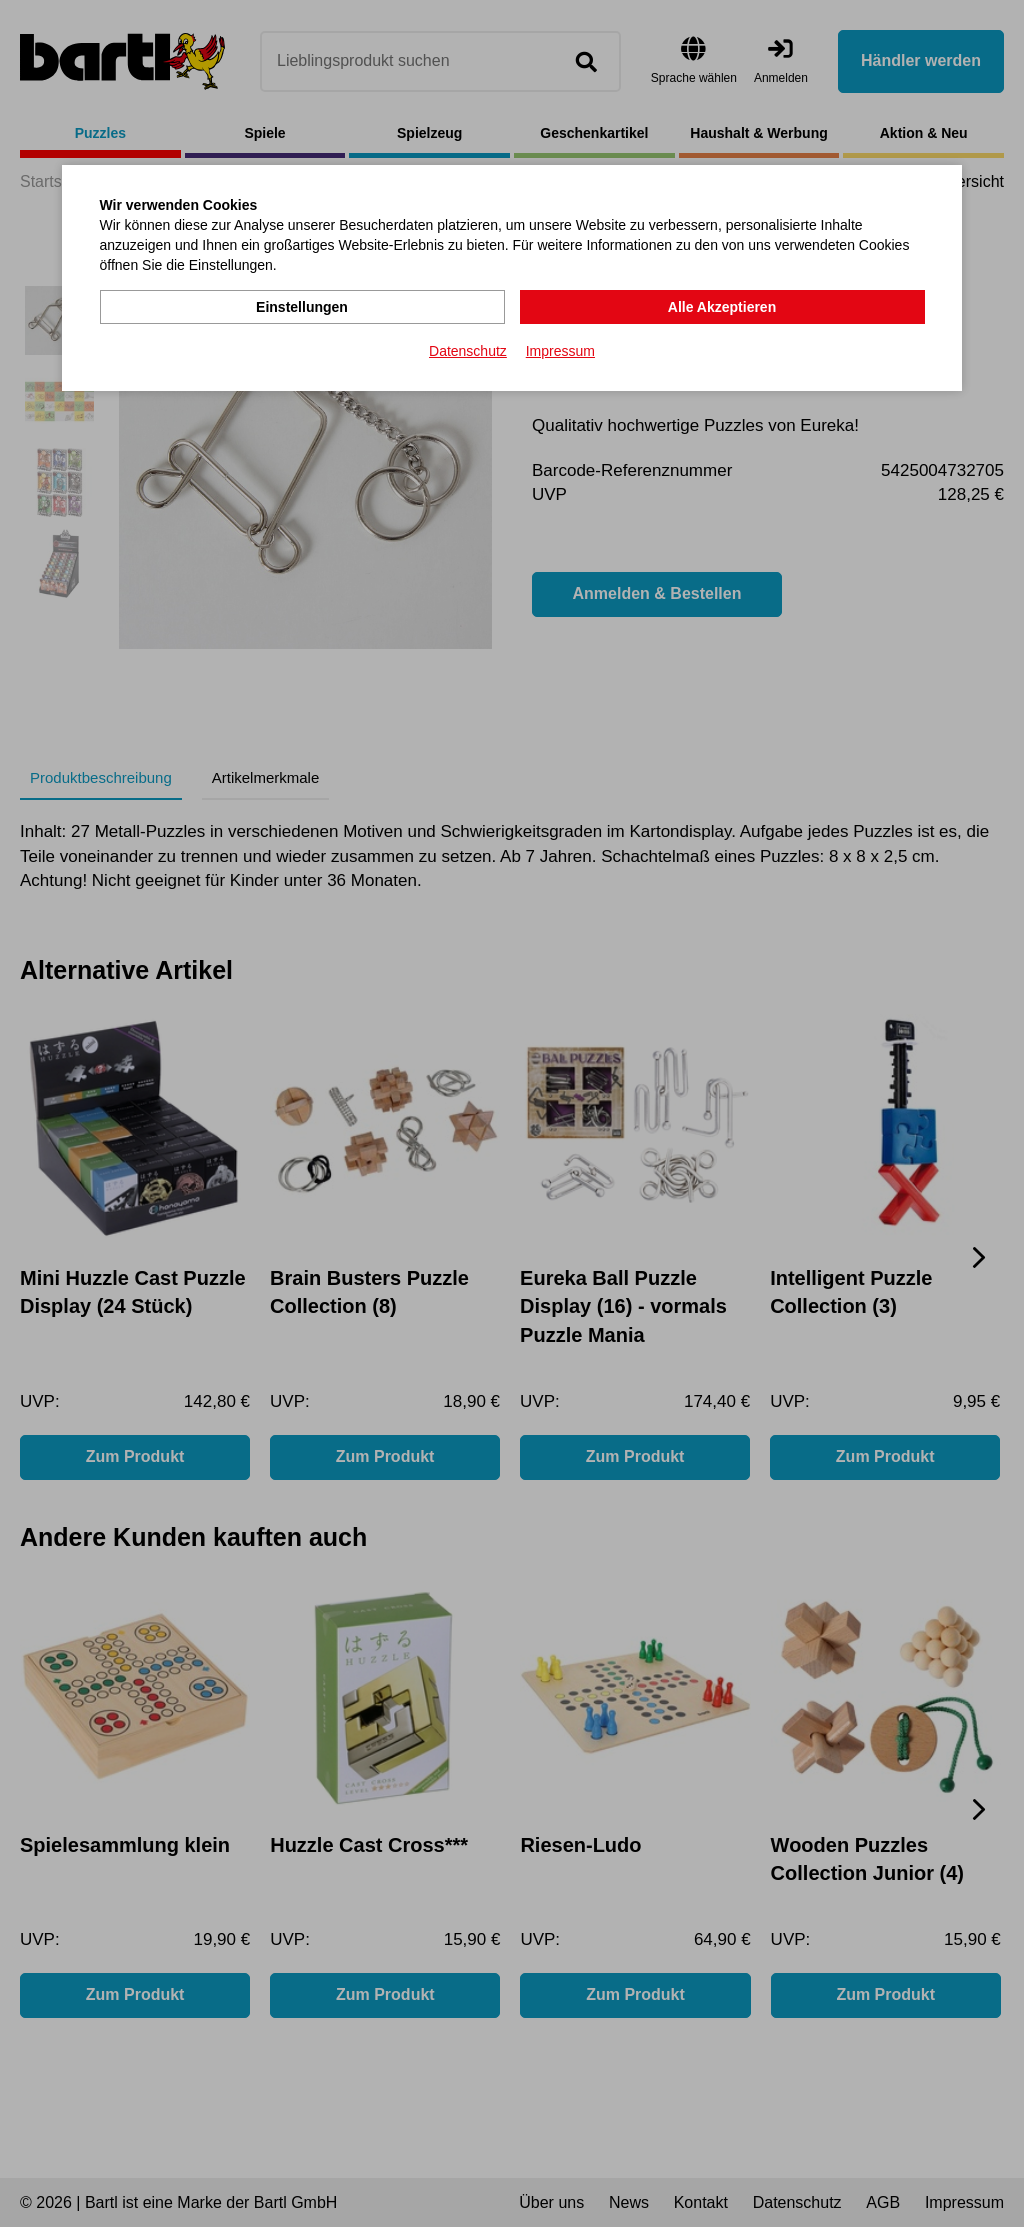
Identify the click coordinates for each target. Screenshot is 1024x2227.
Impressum (560, 351)
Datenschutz (468, 351)
